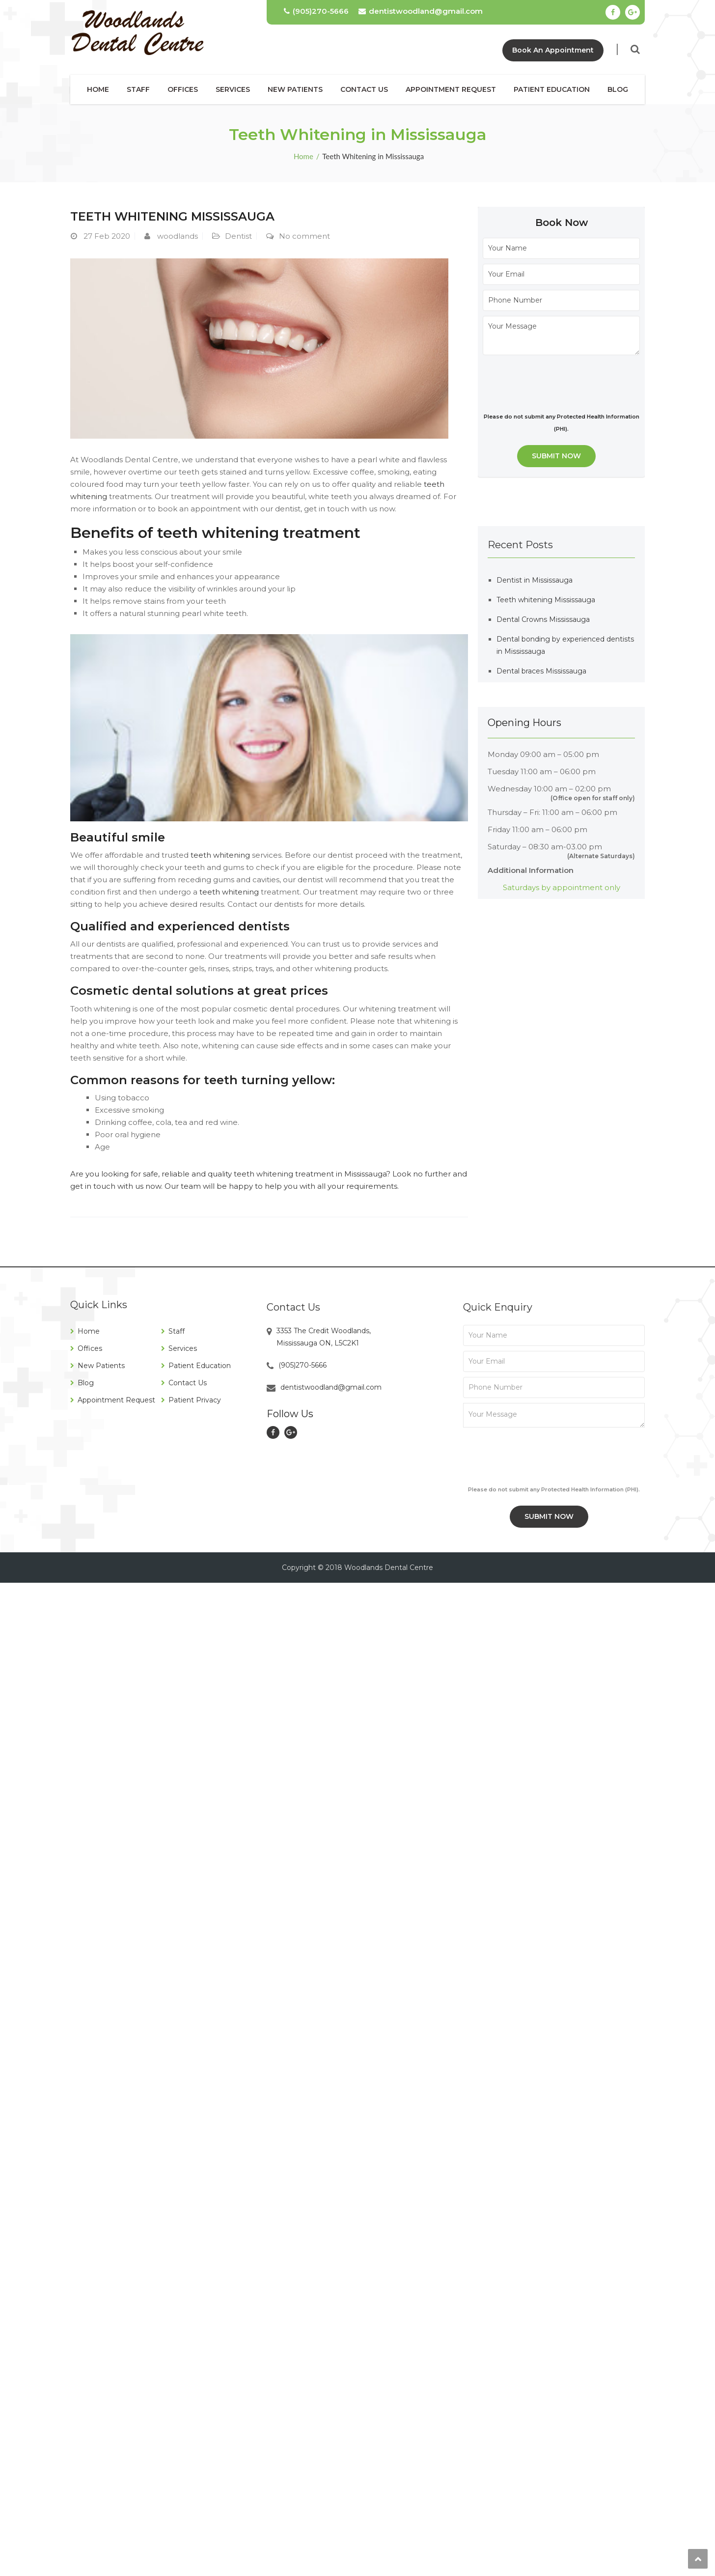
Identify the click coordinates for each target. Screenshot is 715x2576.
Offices (182, 89)
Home (98, 89)
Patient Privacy (194, 1400)
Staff (138, 89)
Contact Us (364, 89)
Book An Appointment (553, 50)
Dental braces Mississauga (541, 671)
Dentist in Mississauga (534, 580)
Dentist (238, 236)
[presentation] (557, 382)
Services (233, 89)
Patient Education (552, 89)
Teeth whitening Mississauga (172, 216)
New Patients (295, 89)
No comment (304, 236)
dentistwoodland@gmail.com (420, 11)
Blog (617, 89)
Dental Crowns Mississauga (543, 619)
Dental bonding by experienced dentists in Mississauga (565, 645)
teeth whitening (219, 855)
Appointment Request (451, 89)
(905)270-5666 (316, 11)
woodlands (177, 236)
